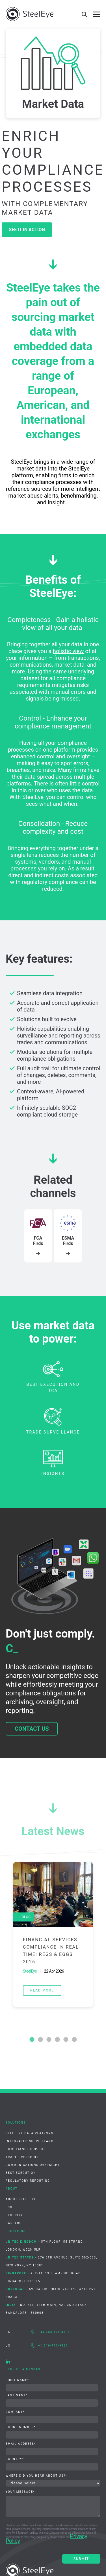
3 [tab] (49, 2040)
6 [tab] (74, 2040)
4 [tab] (57, 2040)
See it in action (27, 229)
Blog (26, 1917)
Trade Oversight (22, 2157)
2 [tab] (40, 2040)
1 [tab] (32, 2040)
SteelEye (30, 1971)
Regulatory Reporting (28, 2180)
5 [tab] (66, 2040)
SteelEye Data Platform (30, 2133)
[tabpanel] (53, 1934)
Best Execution (21, 2172)
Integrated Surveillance (31, 2141)
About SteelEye (21, 2199)
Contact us (32, 1728)
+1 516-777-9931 (53, 2345)
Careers (14, 2223)
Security (14, 2215)
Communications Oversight (33, 2164)
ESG (9, 2207)
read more (42, 1990)
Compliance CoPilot (26, 2149)
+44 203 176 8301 (54, 2332)
